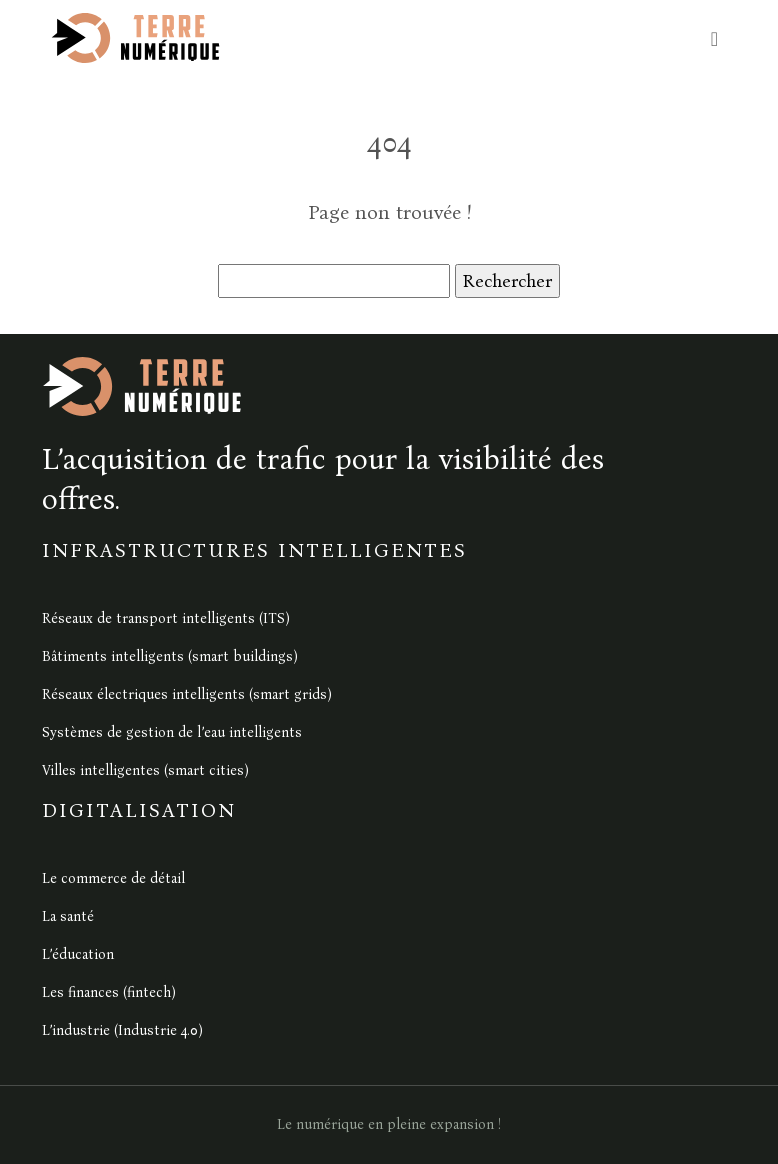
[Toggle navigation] (714, 38)
